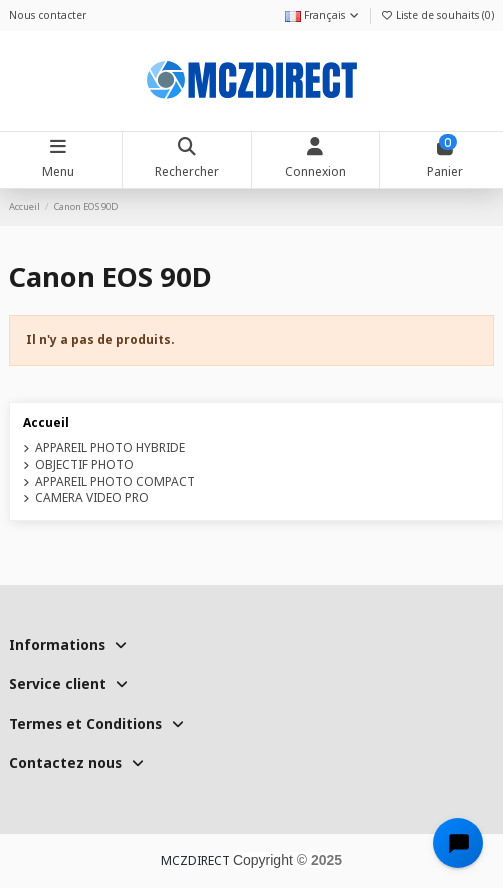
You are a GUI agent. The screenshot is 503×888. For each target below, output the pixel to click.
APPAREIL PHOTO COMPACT (115, 482)
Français (323, 15)
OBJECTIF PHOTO (84, 465)
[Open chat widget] (458, 843)
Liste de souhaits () (437, 15)
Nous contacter (47, 15)
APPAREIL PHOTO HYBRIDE (110, 448)
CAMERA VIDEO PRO (92, 498)
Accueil (46, 422)
